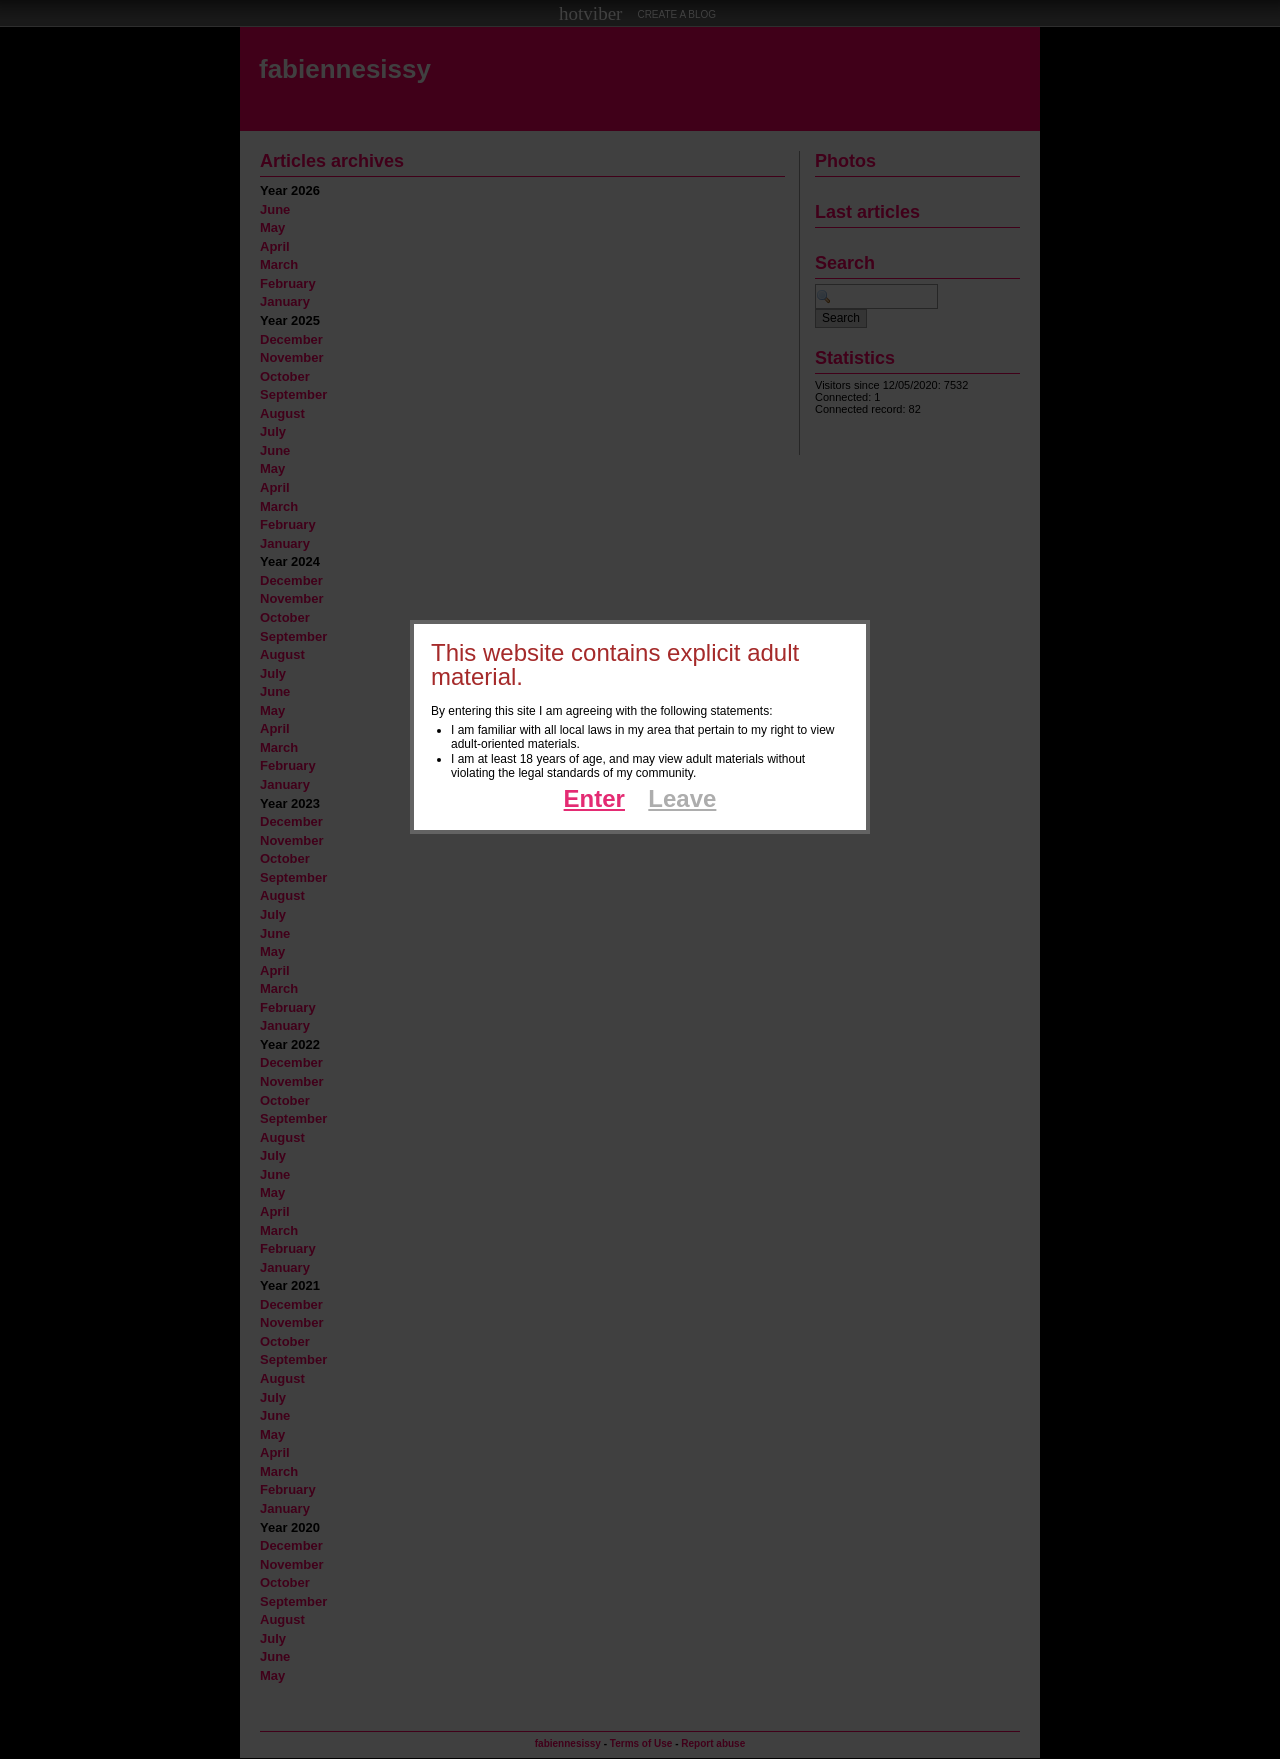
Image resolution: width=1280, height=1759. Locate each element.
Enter (594, 798)
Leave (682, 798)
